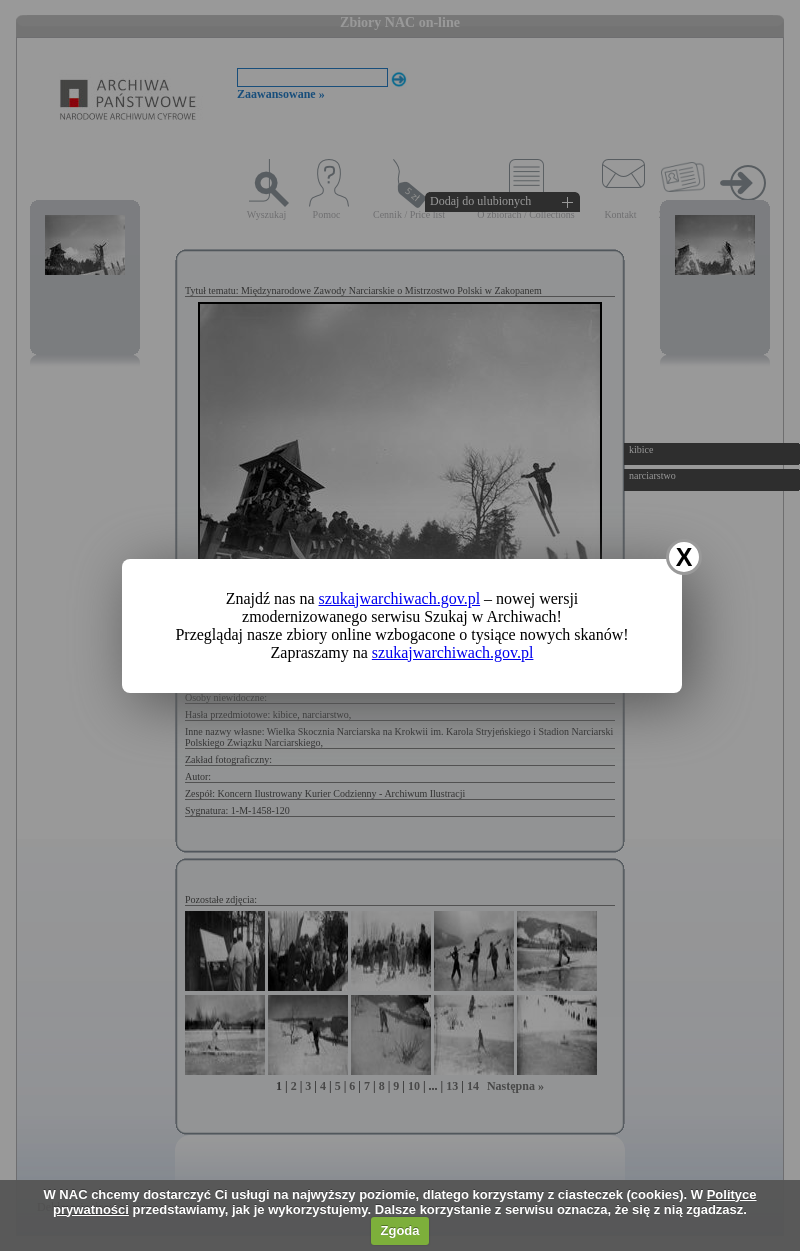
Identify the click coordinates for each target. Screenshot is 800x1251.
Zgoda (400, 1230)
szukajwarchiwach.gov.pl (400, 598)
